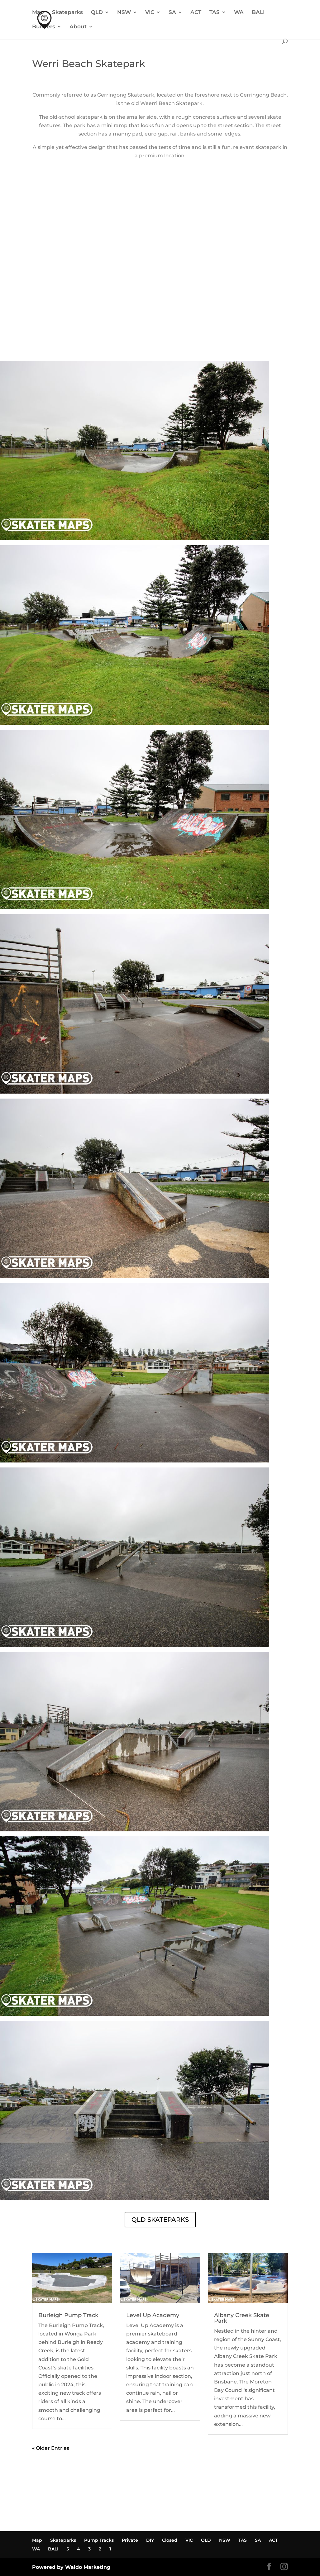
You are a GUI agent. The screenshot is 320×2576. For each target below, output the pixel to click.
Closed (169, 2540)
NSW (124, 12)
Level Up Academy (152, 2315)
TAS (214, 12)
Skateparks (67, 12)
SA (172, 12)
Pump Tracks (99, 2540)
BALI (258, 12)
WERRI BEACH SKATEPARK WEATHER (160, 337)
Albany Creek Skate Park (241, 2318)
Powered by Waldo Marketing (71, 2567)
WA (239, 12)
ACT (195, 12)
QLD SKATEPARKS (160, 2219)
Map (38, 12)
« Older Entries (50, 2448)
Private (130, 2540)
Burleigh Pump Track (68, 2315)
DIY (150, 2540)
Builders (43, 27)
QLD (97, 12)
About (78, 27)
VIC (149, 12)
